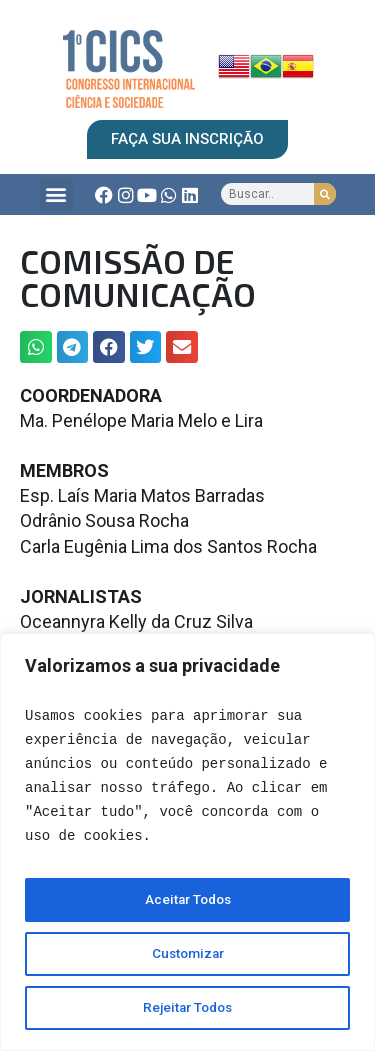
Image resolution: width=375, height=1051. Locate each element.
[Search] (325, 194)
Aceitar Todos (188, 900)
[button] (56, 193)
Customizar (187, 954)
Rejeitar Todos (188, 1008)
